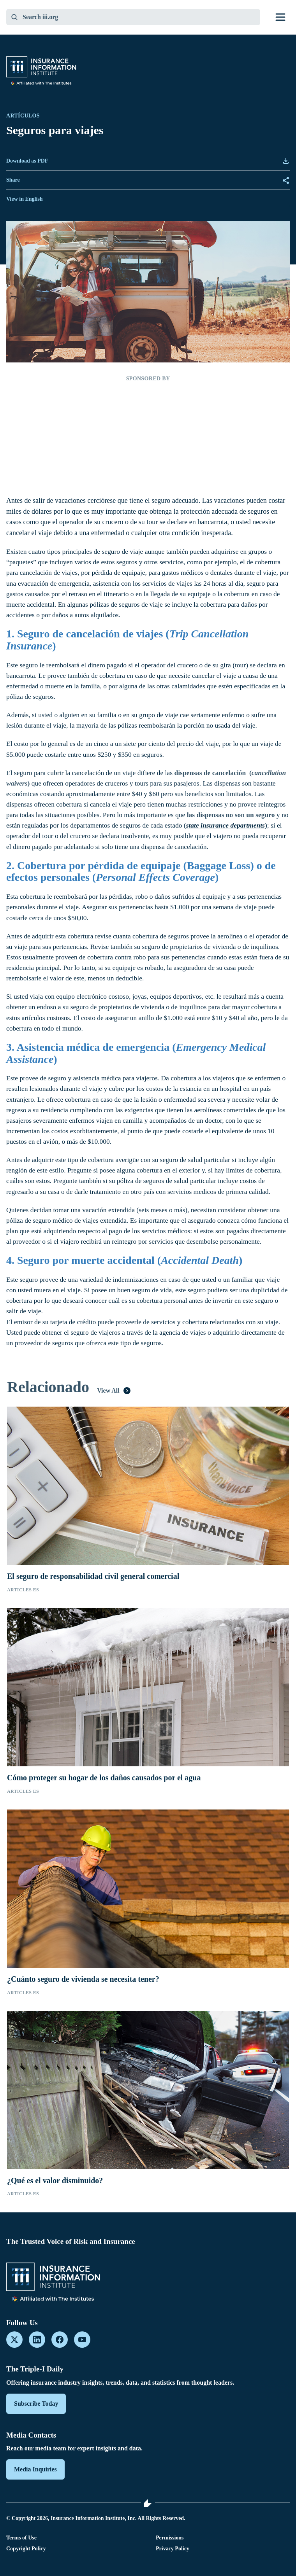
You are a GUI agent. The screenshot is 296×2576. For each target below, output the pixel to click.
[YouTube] (82, 2339)
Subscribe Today (36, 2403)
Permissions (170, 2538)
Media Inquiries (35, 2469)
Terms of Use (21, 2538)
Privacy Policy (172, 2549)
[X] (14, 2339)
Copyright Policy (26, 2549)
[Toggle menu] (280, 17)
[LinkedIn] (37, 2339)
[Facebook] (59, 2339)
